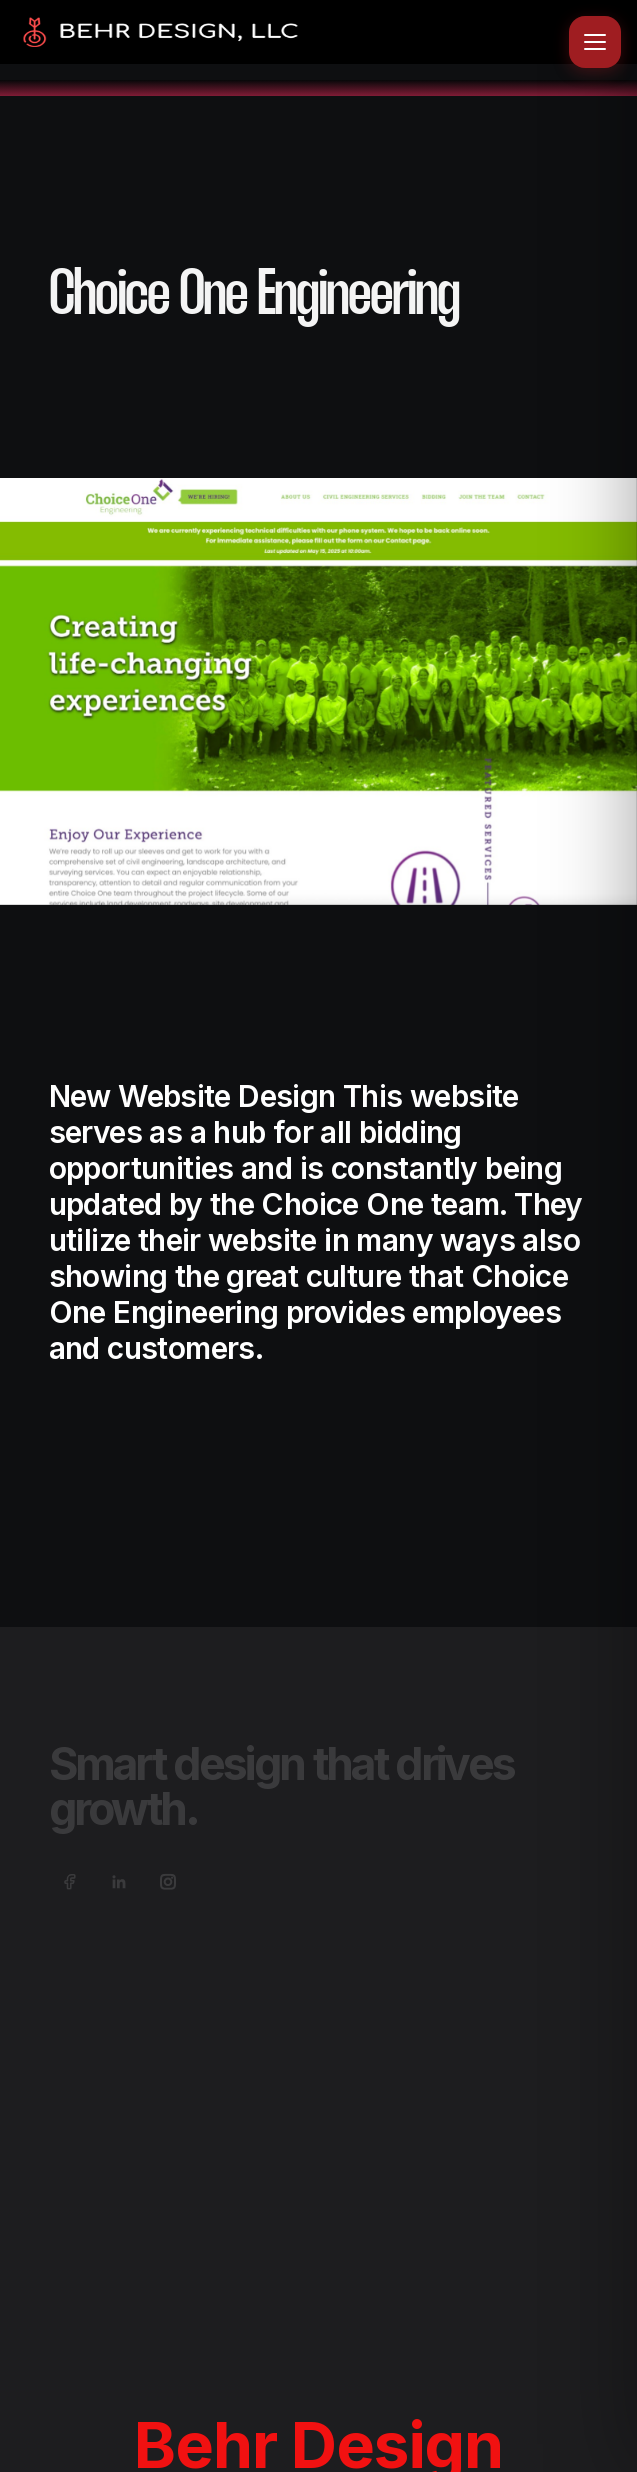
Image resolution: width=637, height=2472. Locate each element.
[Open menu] (595, 42)
